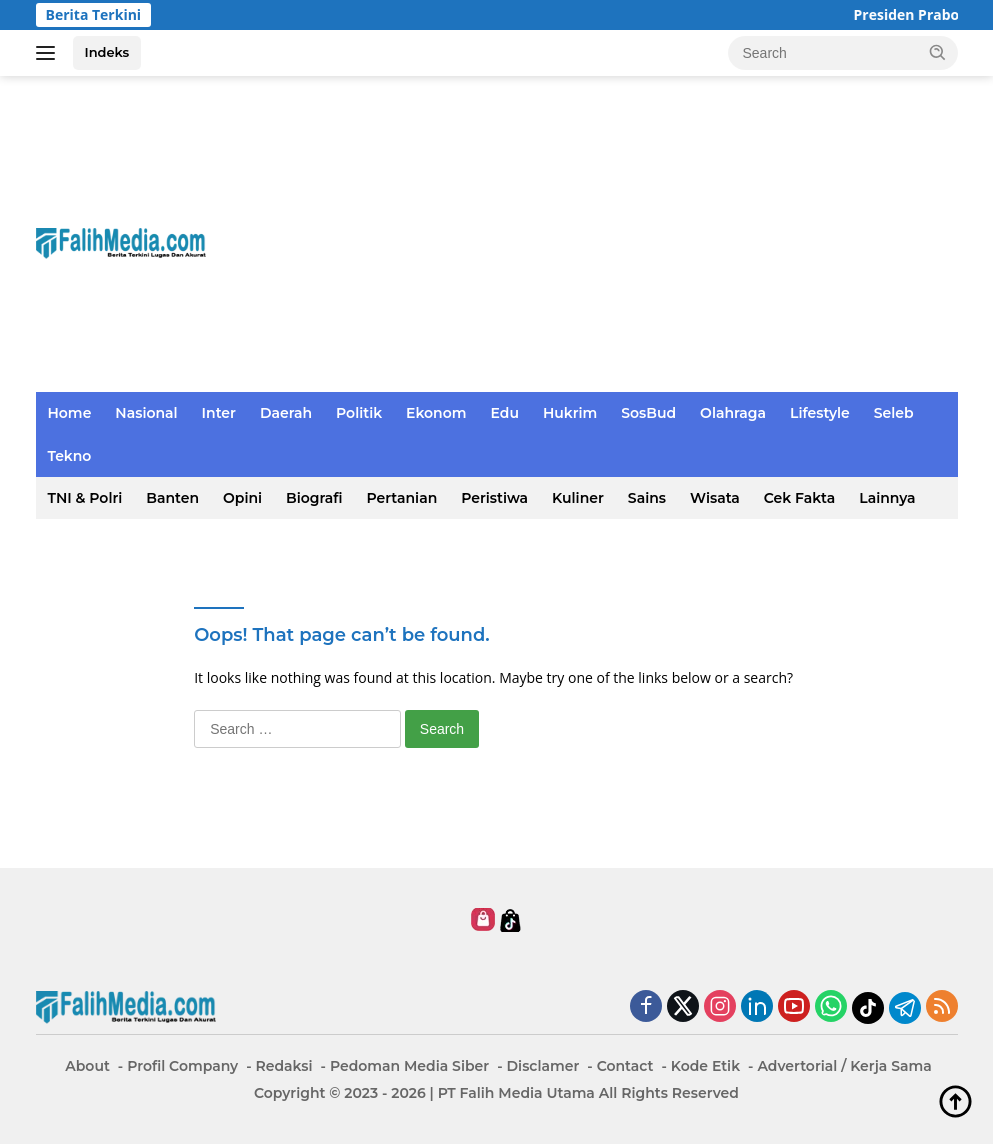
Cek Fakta (799, 498)
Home (70, 413)
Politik (359, 413)
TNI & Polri (85, 498)
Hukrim (570, 413)
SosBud (648, 413)
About (87, 1066)
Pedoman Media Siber (409, 1066)
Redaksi (284, 1066)
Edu (504, 413)
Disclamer (543, 1066)
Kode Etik (705, 1066)
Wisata (715, 498)
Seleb (894, 413)
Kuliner (578, 498)
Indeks (107, 52)
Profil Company (182, 1066)
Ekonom (436, 413)
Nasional (146, 413)
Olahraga (733, 413)
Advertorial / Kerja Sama (844, 1066)
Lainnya (887, 498)
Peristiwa (494, 498)
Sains (647, 498)
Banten (172, 498)
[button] (938, 52)
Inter (219, 413)
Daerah (286, 413)
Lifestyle (820, 413)
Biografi (314, 498)
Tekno (70, 456)
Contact (625, 1066)
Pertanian (402, 498)
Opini (242, 498)
